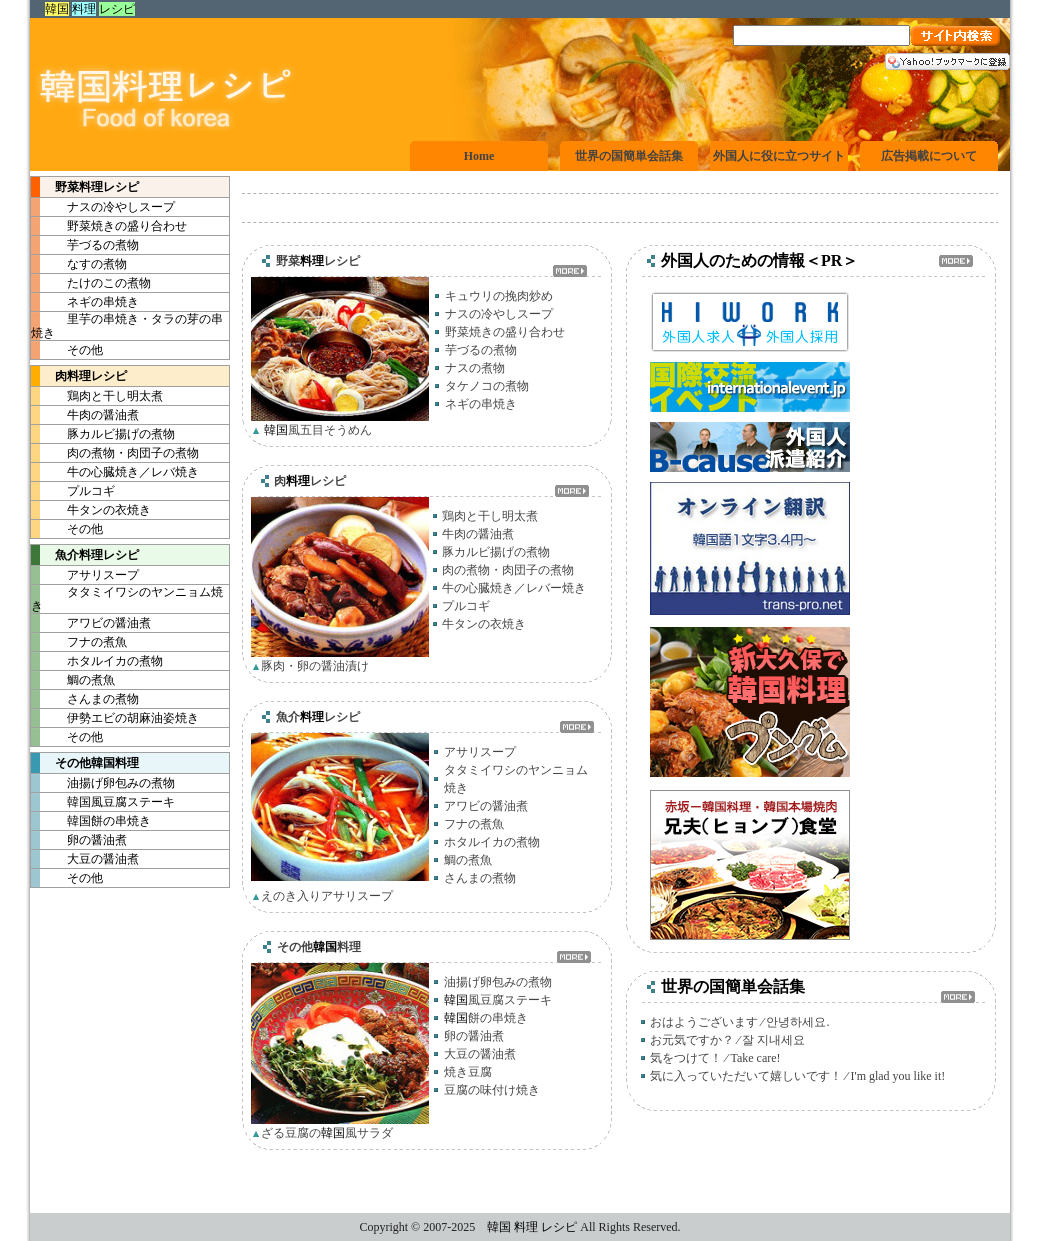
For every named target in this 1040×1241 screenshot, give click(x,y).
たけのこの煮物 (91, 283)
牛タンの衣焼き (91, 510)
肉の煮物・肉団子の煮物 (115, 453)
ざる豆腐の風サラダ (327, 1133)
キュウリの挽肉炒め (499, 296)
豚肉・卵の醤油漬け (315, 666)
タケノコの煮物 (487, 386)
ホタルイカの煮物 (97, 661)
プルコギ (73, 491)
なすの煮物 (79, 264)
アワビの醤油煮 (91, 623)
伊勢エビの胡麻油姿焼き (115, 718)
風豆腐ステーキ (103, 802)
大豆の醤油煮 (85, 859)
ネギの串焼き (85, 302)
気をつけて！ (686, 1058)
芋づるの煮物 (85, 245)
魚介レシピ (85, 555)
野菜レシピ (85, 187)
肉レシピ (79, 376)
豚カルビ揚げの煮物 (103, 434)
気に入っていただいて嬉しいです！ (746, 1076)
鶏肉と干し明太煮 (97, 396)
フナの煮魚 (79, 642)
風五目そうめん (316, 430)
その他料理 (85, 763)
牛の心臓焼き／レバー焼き (514, 588)
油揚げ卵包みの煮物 (103, 783)
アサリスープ (85, 575)
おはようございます (704, 1022)
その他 (67, 350)
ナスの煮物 (475, 368)
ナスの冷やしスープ (103, 207)
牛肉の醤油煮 (85, 415)
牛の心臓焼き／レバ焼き (115, 472)
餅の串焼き (91, 821)
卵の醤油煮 (79, 840)
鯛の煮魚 (73, 680)
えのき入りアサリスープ (327, 896)
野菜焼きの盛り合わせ (109, 226)
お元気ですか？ (692, 1040)
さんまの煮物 (85, 699)
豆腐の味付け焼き (492, 1090)
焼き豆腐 (468, 1072)
